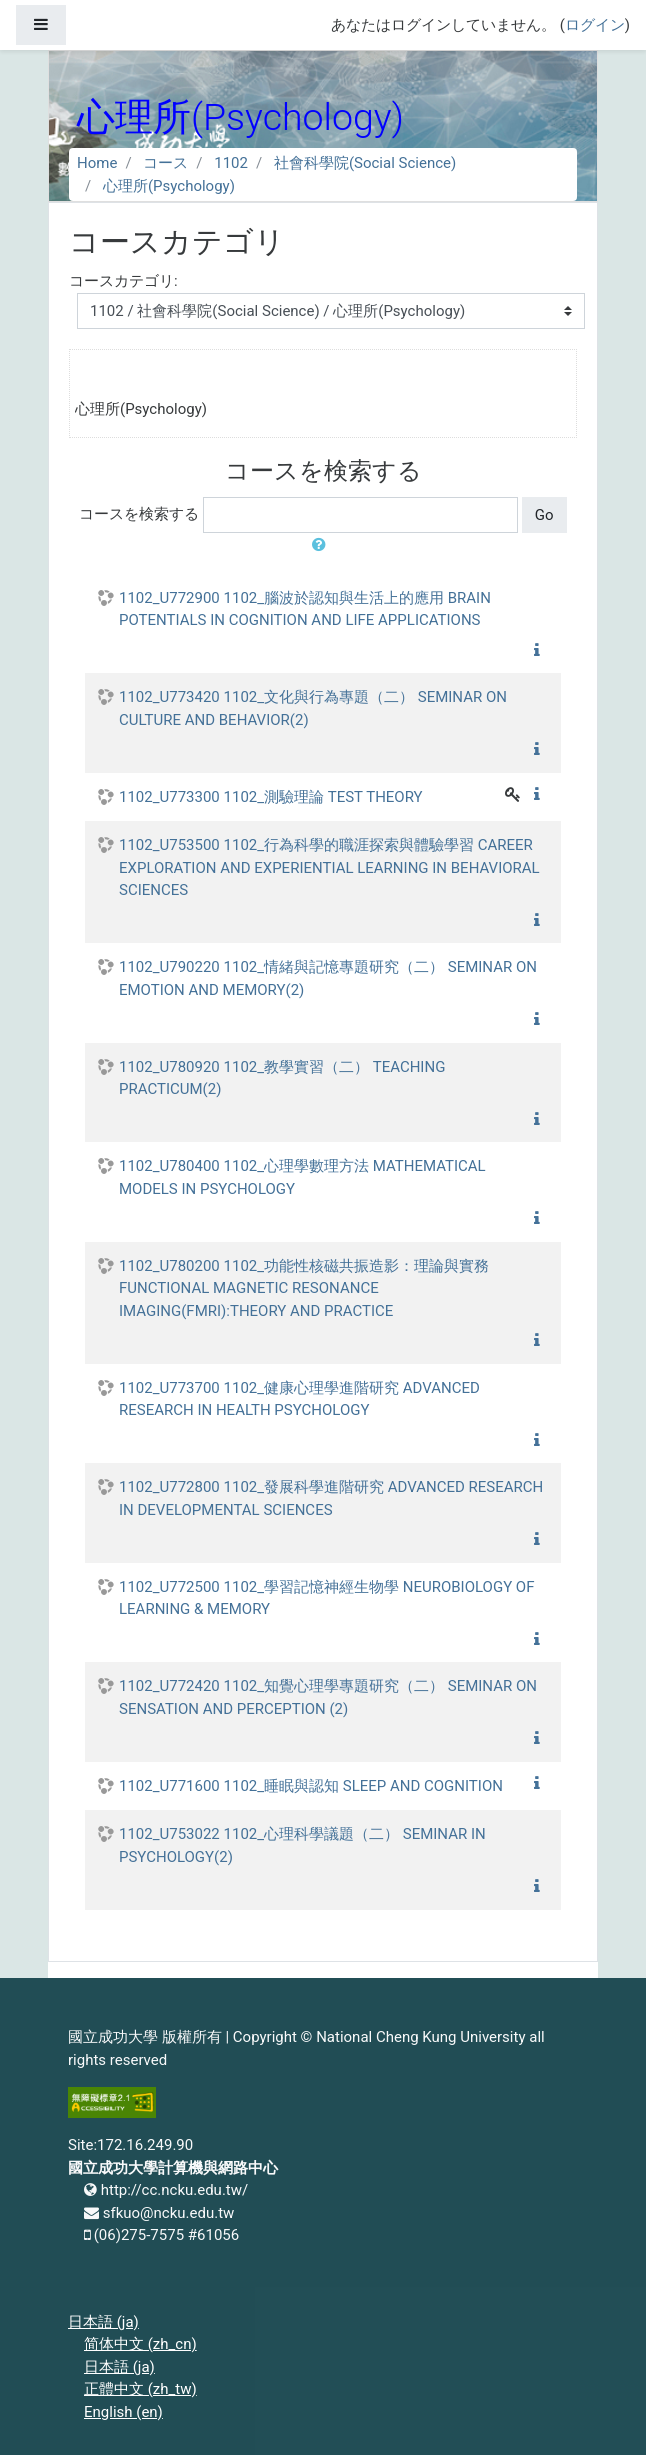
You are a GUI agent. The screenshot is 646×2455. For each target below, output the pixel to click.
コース (165, 163)
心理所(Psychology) (169, 186)
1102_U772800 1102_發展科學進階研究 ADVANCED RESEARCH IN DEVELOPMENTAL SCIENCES (331, 1498)
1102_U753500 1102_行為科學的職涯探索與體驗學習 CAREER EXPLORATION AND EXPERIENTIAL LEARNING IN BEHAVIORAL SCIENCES (329, 867)
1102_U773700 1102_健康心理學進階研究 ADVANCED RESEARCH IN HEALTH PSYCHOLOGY (299, 1399)
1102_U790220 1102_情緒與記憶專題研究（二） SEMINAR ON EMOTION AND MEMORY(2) (328, 978)
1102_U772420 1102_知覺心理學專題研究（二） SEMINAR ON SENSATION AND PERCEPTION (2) (328, 1697)
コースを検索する (139, 514)
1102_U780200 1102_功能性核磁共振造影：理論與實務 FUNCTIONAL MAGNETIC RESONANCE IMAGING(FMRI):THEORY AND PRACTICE (304, 1288)
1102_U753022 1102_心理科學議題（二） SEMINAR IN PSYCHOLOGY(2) (302, 1845)
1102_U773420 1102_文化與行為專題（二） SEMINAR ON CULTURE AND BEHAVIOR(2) (313, 708)
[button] (323, 545)
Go (544, 515)
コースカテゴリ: (123, 281)
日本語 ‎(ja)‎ (103, 2322)
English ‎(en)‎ (123, 2412)
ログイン (595, 25)
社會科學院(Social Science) (365, 163)
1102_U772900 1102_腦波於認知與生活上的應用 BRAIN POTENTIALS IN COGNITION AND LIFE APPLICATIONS (305, 609)
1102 (231, 163)
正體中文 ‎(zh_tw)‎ (140, 2389)
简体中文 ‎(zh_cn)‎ (140, 2344)
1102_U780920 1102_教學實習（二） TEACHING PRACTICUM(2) (282, 1078)
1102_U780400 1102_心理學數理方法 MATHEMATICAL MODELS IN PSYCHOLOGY (302, 1177)
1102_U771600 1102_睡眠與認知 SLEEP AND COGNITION (311, 1786)
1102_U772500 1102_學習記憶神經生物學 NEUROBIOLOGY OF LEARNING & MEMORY (326, 1598)
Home (97, 163)
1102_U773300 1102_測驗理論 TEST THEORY (271, 797)
